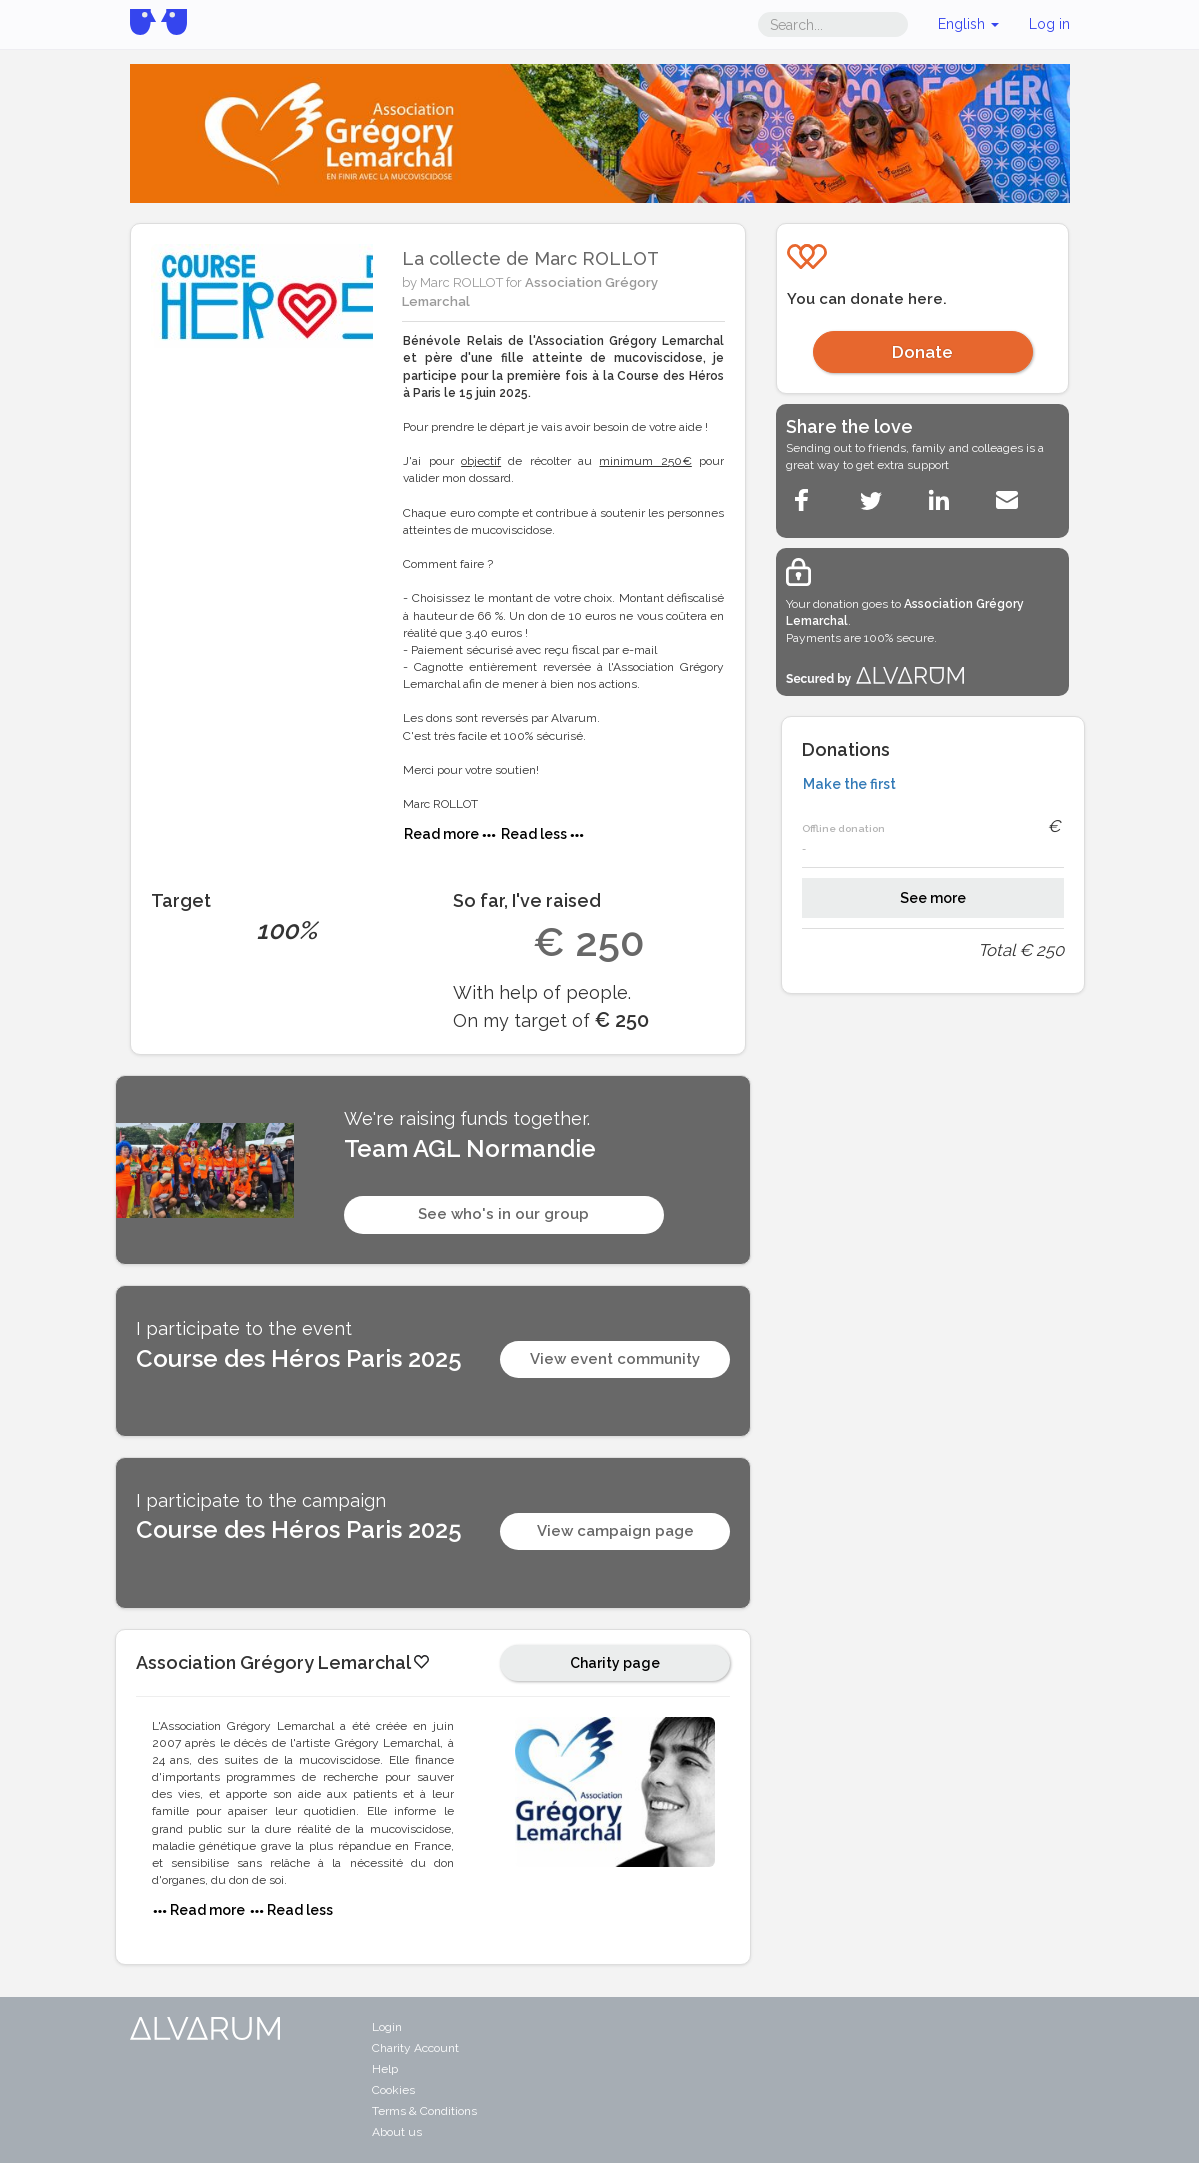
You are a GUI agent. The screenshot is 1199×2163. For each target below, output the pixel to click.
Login (387, 2027)
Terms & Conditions (424, 2111)
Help (385, 2069)
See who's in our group (503, 1214)
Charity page (615, 1663)
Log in (1049, 24)
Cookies (393, 2090)
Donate (922, 352)
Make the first (849, 784)
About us (397, 2132)
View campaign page (615, 1531)
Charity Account (415, 2048)
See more (933, 898)
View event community (615, 1359)
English (968, 24)
